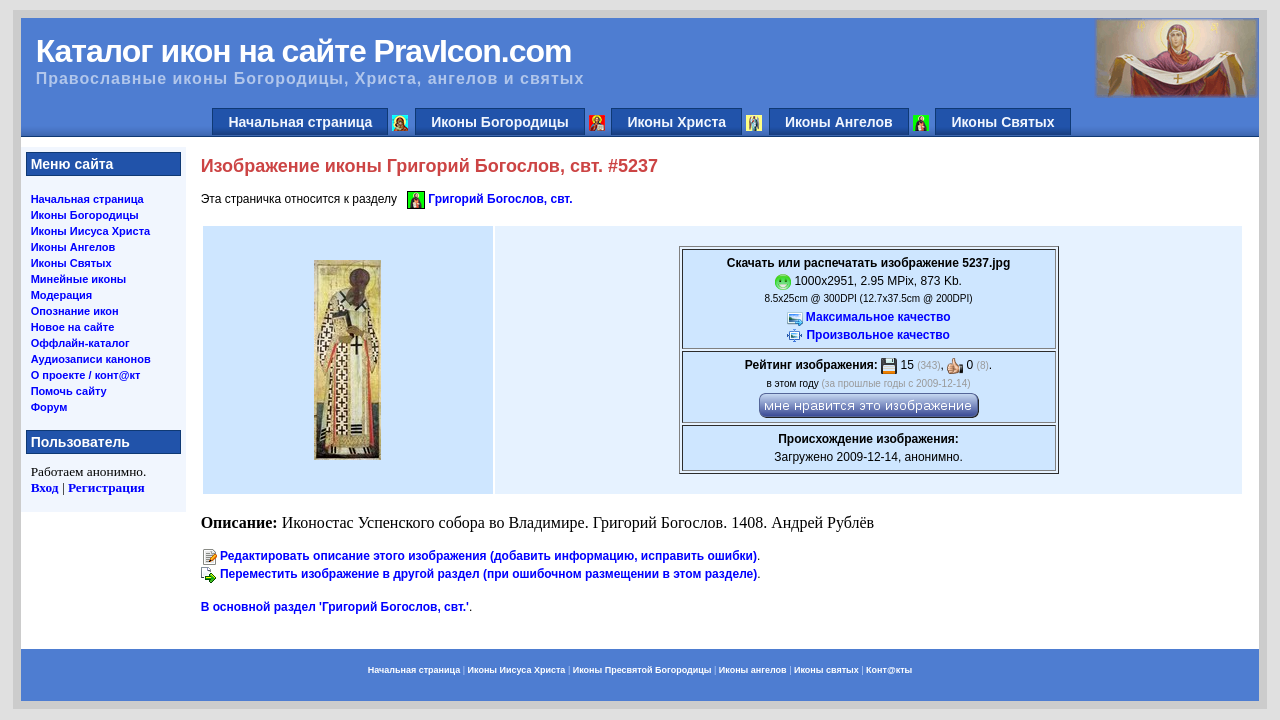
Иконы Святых (1002, 122)
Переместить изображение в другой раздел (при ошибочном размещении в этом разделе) (488, 574)
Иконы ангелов (753, 670)
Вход (45, 487)
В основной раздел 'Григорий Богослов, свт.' (335, 607)
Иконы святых (826, 670)
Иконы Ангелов (839, 122)
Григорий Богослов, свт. (500, 199)
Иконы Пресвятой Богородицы (642, 670)
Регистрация (106, 487)
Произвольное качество (877, 335)
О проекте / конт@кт (86, 375)
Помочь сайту (69, 391)
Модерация (62, 295)
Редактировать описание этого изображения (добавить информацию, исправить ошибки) (488, 556)
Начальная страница (300, 122)
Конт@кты (889, 670)
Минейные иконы (79, 279)
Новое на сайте (73, 327)
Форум (49, 407)
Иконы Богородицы (500, 122)
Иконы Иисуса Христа (91, 231)
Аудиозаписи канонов (91, 359)
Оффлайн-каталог (80, 343)
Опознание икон (75, 311)
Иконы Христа (676, 122)
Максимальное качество (878, 317)
